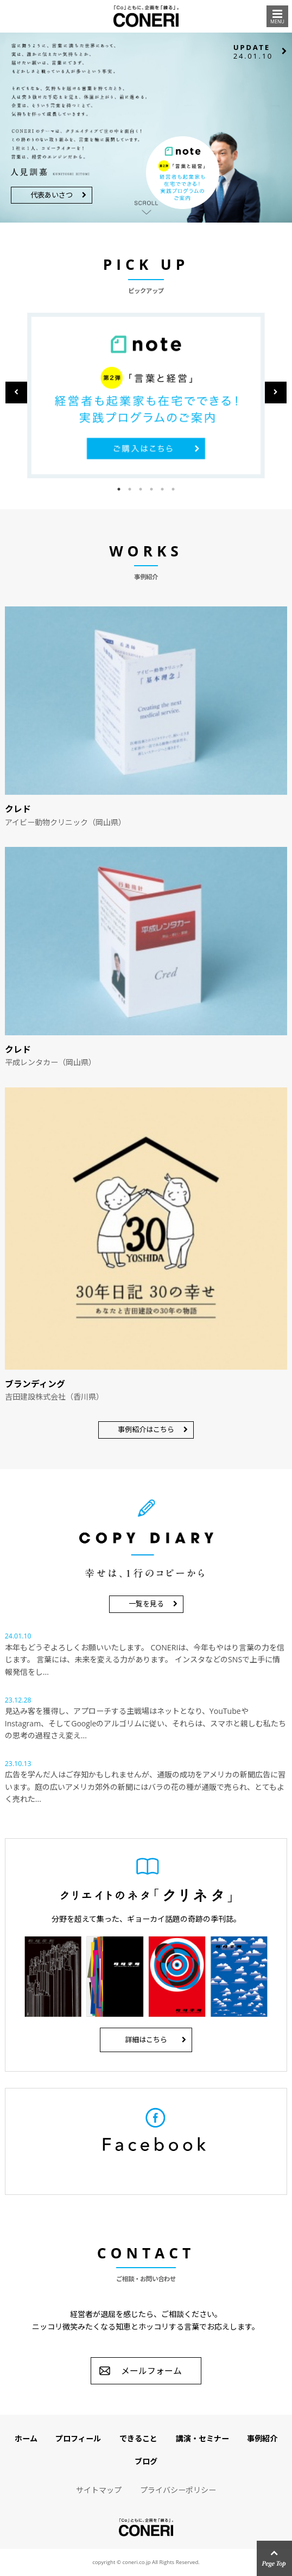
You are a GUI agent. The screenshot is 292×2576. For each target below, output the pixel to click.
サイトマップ (99, 2490)
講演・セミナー (202, 2438)
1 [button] (118, 489)
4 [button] (151, 489)
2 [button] (129, 489)
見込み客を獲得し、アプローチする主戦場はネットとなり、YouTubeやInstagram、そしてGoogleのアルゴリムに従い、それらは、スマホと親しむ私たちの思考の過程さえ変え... (146, 1723)
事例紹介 (262, 2438)
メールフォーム (151, 2371)
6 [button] (173, 489)
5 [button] (162, 489)
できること (138, 2438)
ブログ (146, 2461)
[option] (146, 395)
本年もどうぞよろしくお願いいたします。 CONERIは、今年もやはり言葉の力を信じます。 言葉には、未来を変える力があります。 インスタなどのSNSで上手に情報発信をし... (145, 1659)
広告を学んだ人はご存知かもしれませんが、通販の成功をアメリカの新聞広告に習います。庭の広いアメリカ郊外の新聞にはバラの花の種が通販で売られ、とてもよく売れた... (145, 1786)
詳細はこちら (146, 2040)
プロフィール (78, 2438)
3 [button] (140, 489)
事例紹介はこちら (146, 1429)
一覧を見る (146, 1604)
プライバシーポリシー (178, 2490)
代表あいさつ (51, 195)
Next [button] (276, 392)
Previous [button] (16, 392)
